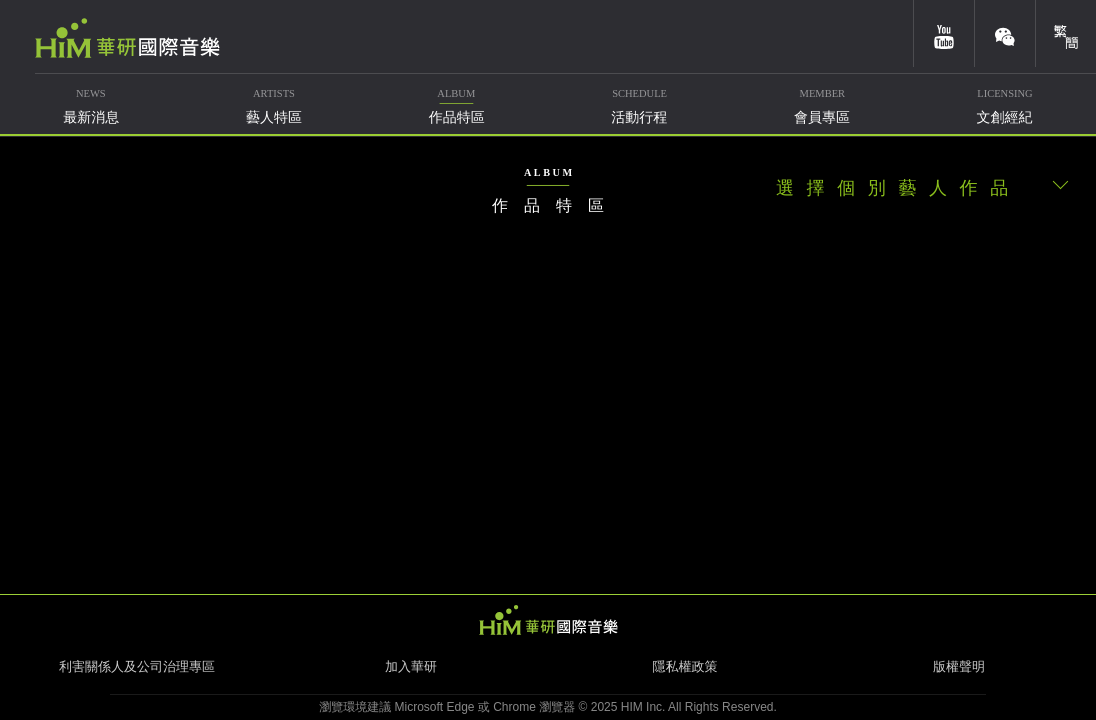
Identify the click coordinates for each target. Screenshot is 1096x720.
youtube (944, 33)
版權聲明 (959, 666)
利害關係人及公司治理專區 (137, 666)
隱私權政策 (685, 666)
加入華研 (411, 666)
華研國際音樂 (127, 38)
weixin (1005, 33)
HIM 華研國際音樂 (548, 620)
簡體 (1066, 33)
